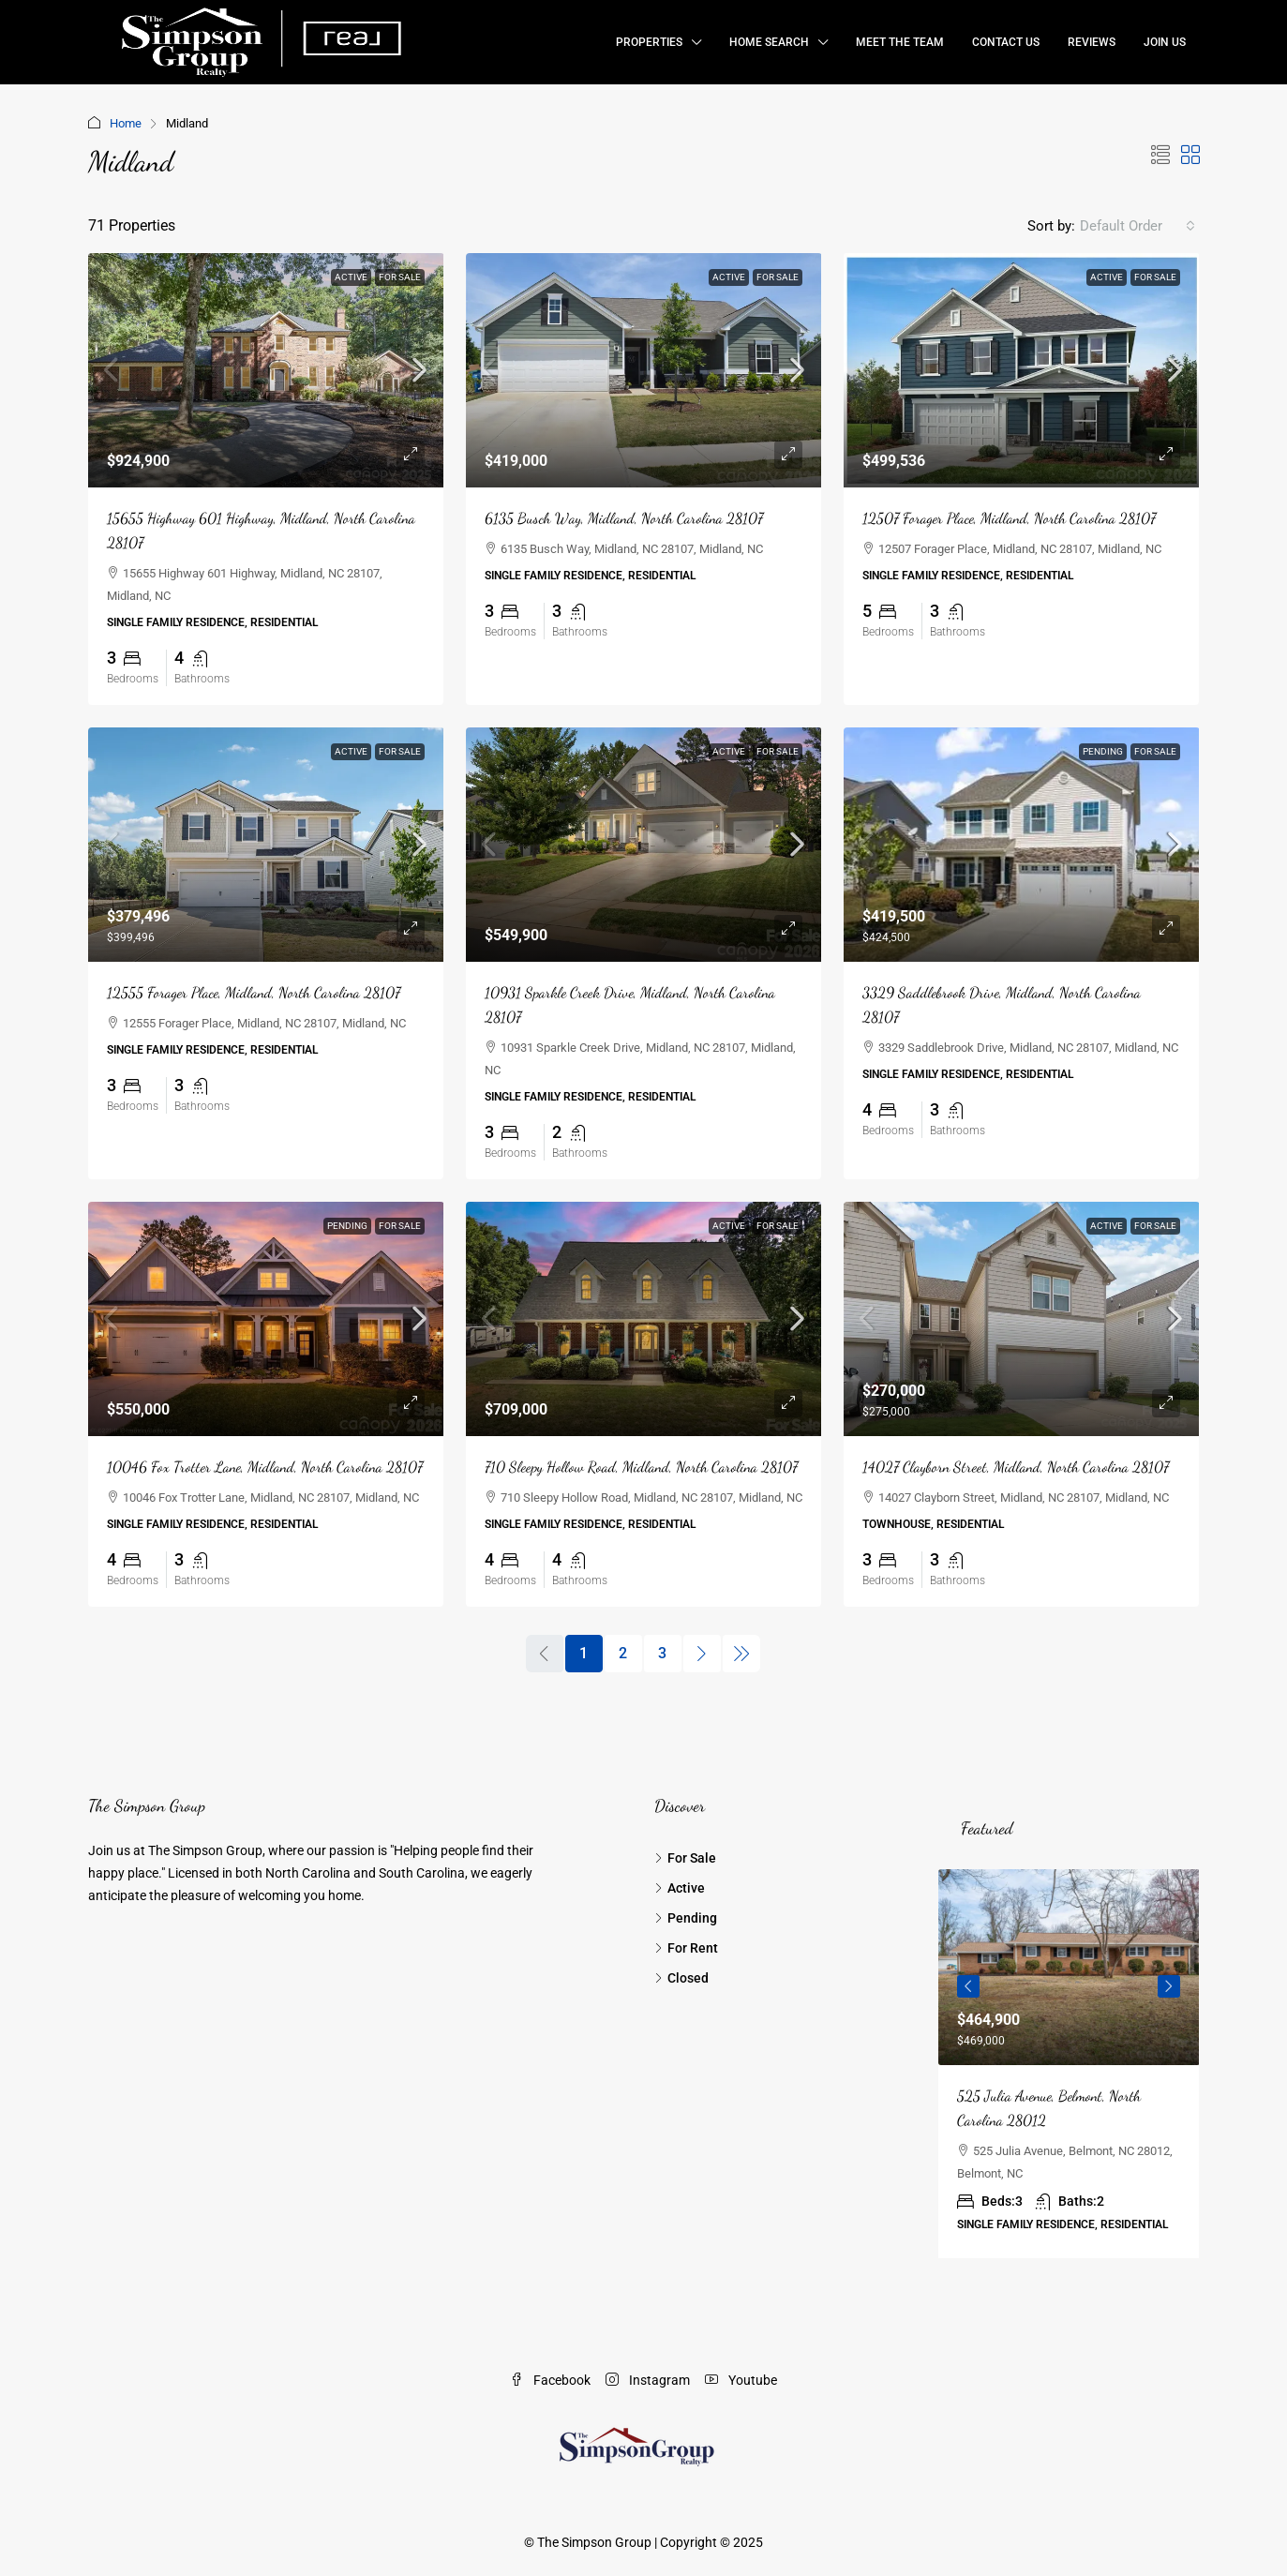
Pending (1103, 751)
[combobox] (1137, 226)
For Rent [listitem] (686, 1947)
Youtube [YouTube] (741, 2380)
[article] (1069, 2063)
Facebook (550, 2380)
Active (351, 277)
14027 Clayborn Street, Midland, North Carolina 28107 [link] (1015, 1466)
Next (1169, 1986)
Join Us (1165, 42)
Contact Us (1006, 42)
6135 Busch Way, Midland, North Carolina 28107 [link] (624, 518)
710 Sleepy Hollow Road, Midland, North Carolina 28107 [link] (641, 1466)
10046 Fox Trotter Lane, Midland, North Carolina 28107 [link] (265, 1466)
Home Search (769, 42)
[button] (1160, 155)
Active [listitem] (679, 1887)
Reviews (1091, 42)
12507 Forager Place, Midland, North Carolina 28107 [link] (1009, 518)
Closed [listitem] (681, 1977)
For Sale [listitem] (685, 1857)
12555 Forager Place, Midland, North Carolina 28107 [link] (253, 992)
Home (126, 123)
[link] (266, 370)
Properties (649, 42)
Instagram (648, 2380)
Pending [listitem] (685, 1917)
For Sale (400, 277)
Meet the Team (900, 42)
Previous (968, 1986)
